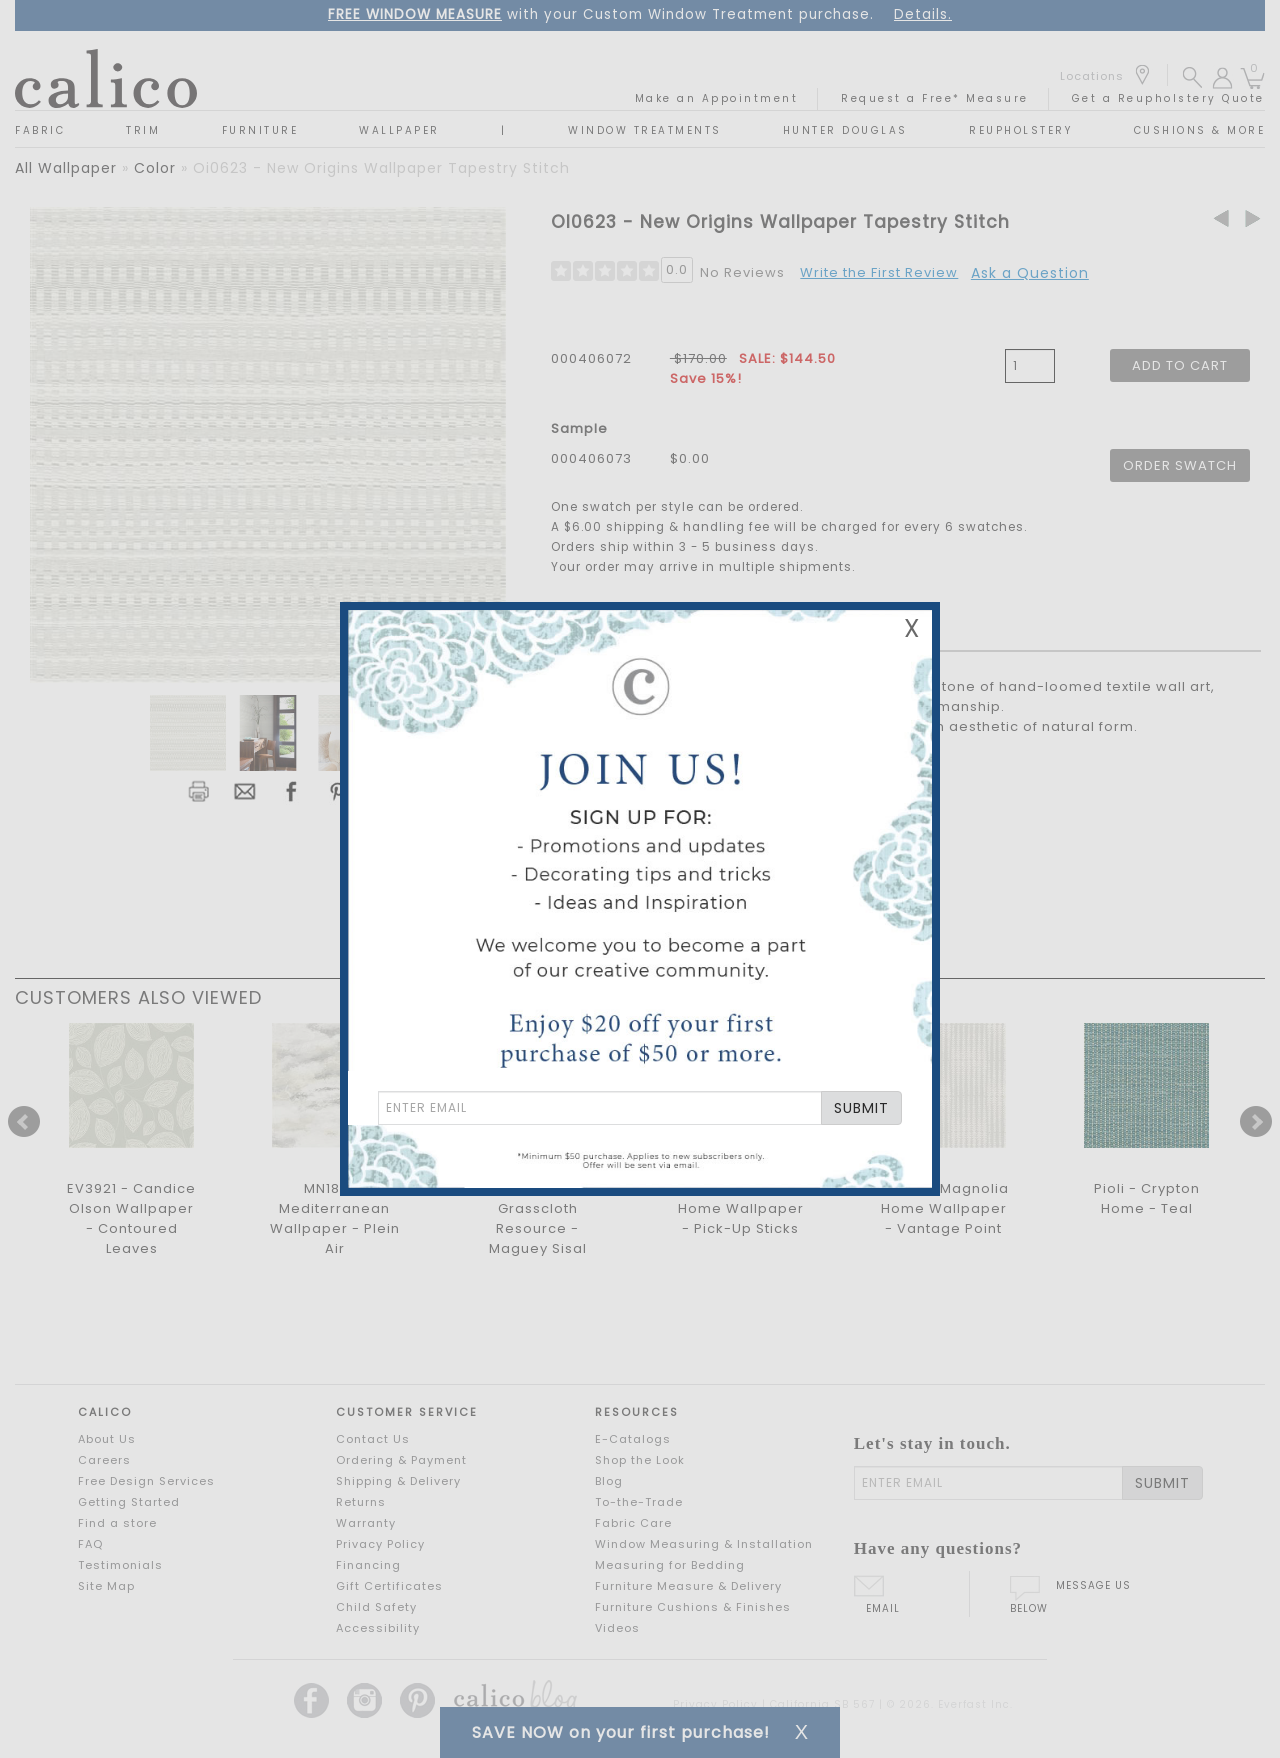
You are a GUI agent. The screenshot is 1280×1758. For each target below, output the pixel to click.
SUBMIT (861, 1108)
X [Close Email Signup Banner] (912, 628)
